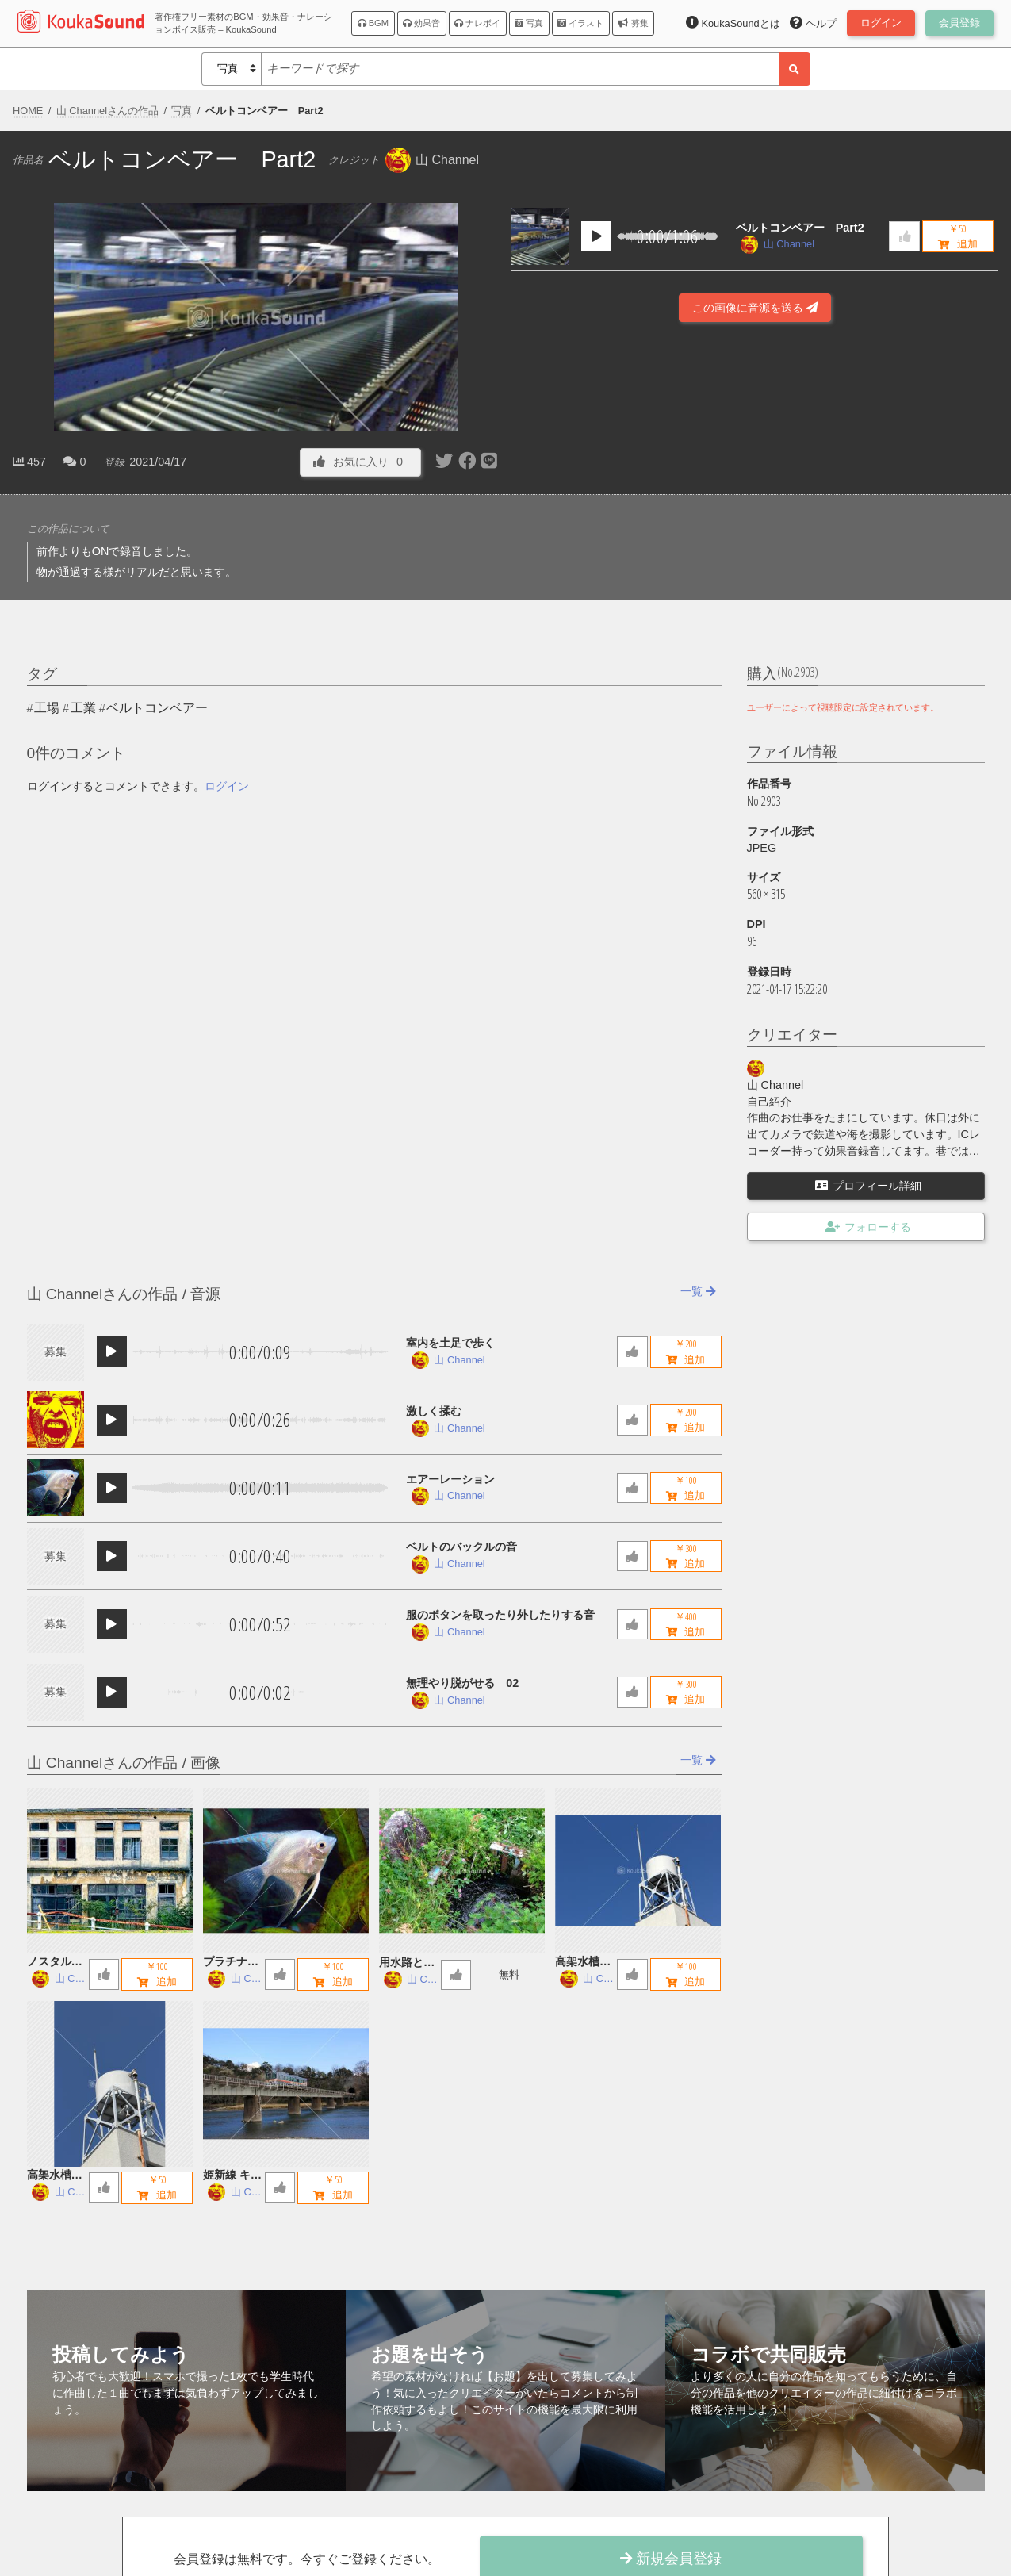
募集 (633, 23)
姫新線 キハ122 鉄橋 (232, 2175)
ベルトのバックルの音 (461, 1546)
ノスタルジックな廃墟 (54, 1962)
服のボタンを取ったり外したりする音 (500, 1614)
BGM (373, 23)
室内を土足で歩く (450, 1342)
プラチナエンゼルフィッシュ (230, 1962)
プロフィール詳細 (868, 1185)
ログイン (227, 786)
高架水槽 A (54, 2175)
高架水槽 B (583, 1962)
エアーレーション (450, 1479)
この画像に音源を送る (755, 307)
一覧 (698, 1291)
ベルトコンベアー (157, 708)
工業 (83, 708)
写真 (529, 23)
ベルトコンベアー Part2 (800, 227)
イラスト (580, 23)
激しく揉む (433, 1411)
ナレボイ (477, 23)
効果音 (421, 23)
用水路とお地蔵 (407, 1963)
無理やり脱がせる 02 (462, 1683)
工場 (46, 708)
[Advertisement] (754, 429)
